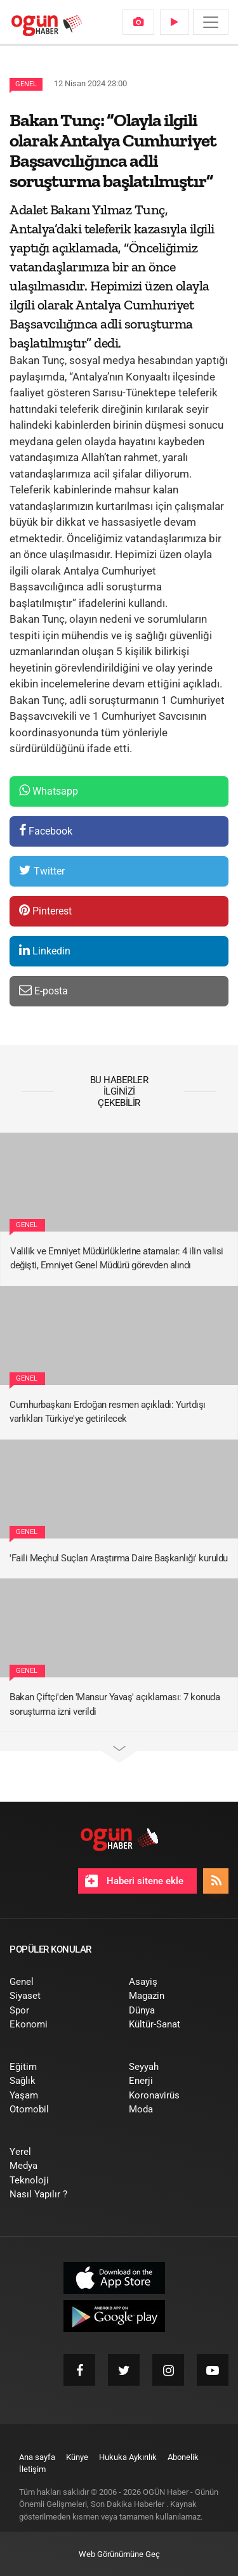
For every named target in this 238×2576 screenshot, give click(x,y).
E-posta (43, 990)
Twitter (42, 870)
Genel (26, 84)
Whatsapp (48, 790)
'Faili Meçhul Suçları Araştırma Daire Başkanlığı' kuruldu (119, 1558)
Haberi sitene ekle (134, 1881)
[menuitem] (138, 22)
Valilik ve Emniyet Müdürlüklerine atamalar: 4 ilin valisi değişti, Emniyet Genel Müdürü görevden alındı (116, 1259)
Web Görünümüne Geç (119, 2554)
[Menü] (210, 22)
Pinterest (45, 910)
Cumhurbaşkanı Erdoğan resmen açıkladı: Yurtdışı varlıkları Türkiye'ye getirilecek (108, 1412)
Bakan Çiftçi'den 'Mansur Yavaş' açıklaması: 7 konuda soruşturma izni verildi (115, 1704)
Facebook (45, 830)
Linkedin (44, 950)
